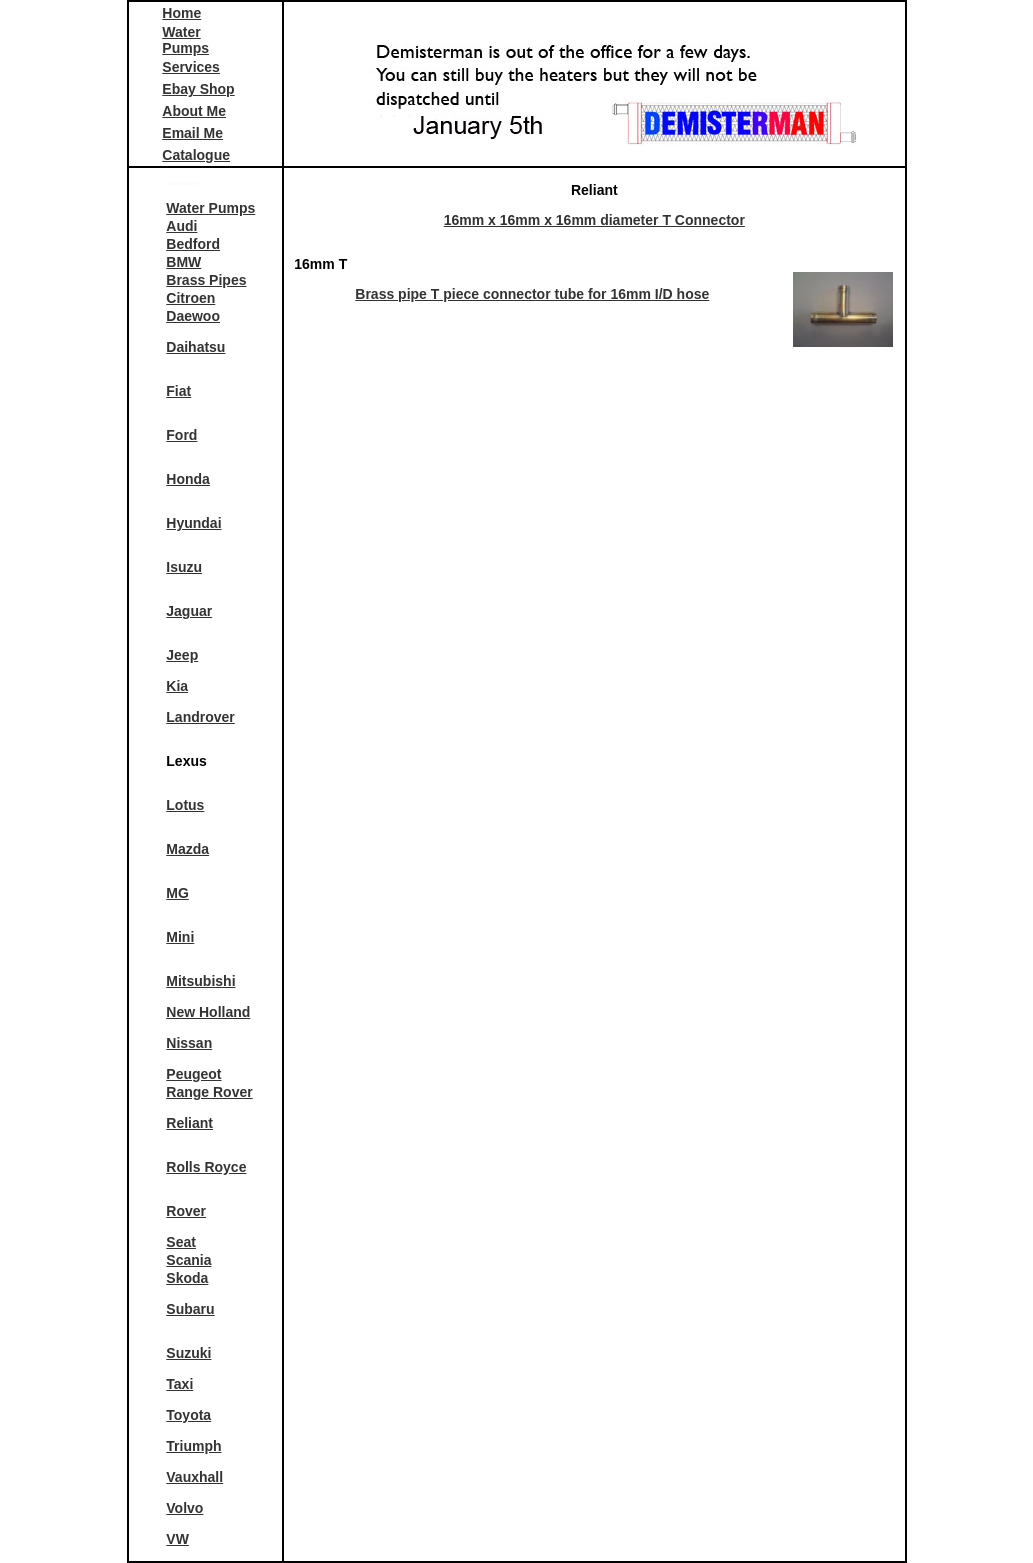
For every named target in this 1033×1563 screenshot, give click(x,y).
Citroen (190, 298)
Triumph (193, 1446)
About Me (194, 111)
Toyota (188, 1415)
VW (177, 1539)
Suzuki (188, 1353)
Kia (177, 686)
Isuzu (184, 567)
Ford (181, 435)
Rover (186, 1211)
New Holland (208, 1012)
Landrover (200, 717)
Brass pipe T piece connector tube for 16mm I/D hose (532, 294)
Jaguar (189, 611)
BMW (183, 262)
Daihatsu (195, 347)
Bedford (193, 244)
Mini (180, 937)
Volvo (184, 1508)
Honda (188, 479)
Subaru (190, 1309)
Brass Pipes (206, 280)
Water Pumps (185, 40)
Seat (181, 1242)
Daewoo (193, 316)
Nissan (189, 1043)
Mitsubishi (200, 981)
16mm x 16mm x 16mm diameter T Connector (594, 220)
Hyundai (193, 523)
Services (191, 67)
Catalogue (196, 155)
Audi (181, 226)
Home (181, 13)
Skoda (187, 1278)
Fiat (178, 391)
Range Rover (209, 1092)
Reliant (189, 1123)
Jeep (182, 655)
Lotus (185, 805)
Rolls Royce (206, 1167)
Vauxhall (194, 1477)
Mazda (187, 849)
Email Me (192, 133)
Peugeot (193, 1074)
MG (177, 893)
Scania (188, 1260)
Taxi (179, 1384)
